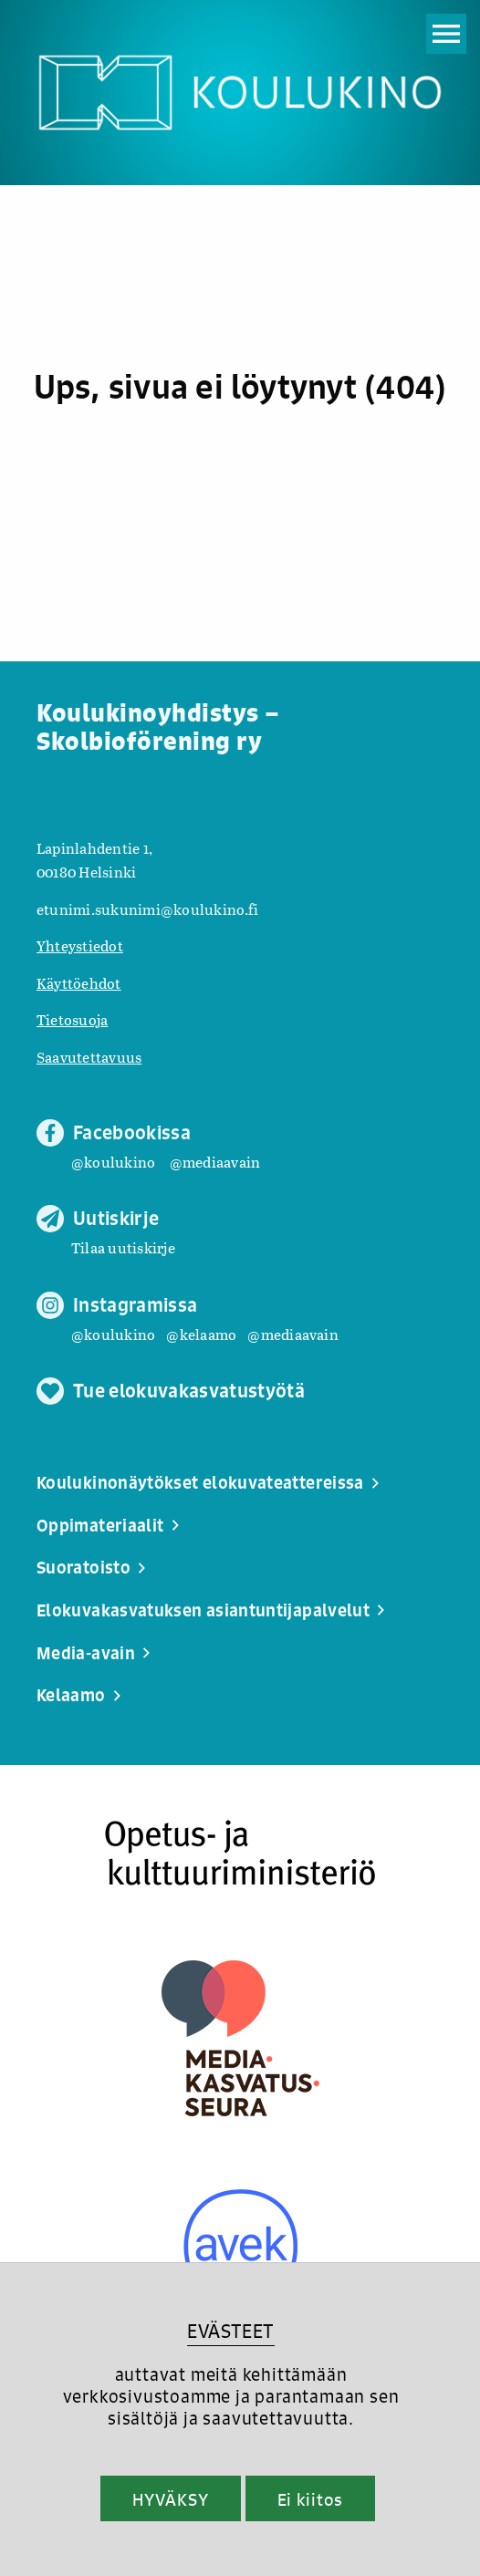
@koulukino (113, 1161)
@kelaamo (201, 1334)
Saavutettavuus (89, 1056)
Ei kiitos (310, 2499)
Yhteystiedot (80, 945)
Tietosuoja (72, 1019)
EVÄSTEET (230, 2331)
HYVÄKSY (170, 2499)
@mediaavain (215, 1161)
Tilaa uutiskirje (123, 1247)
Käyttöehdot (79, 982)
